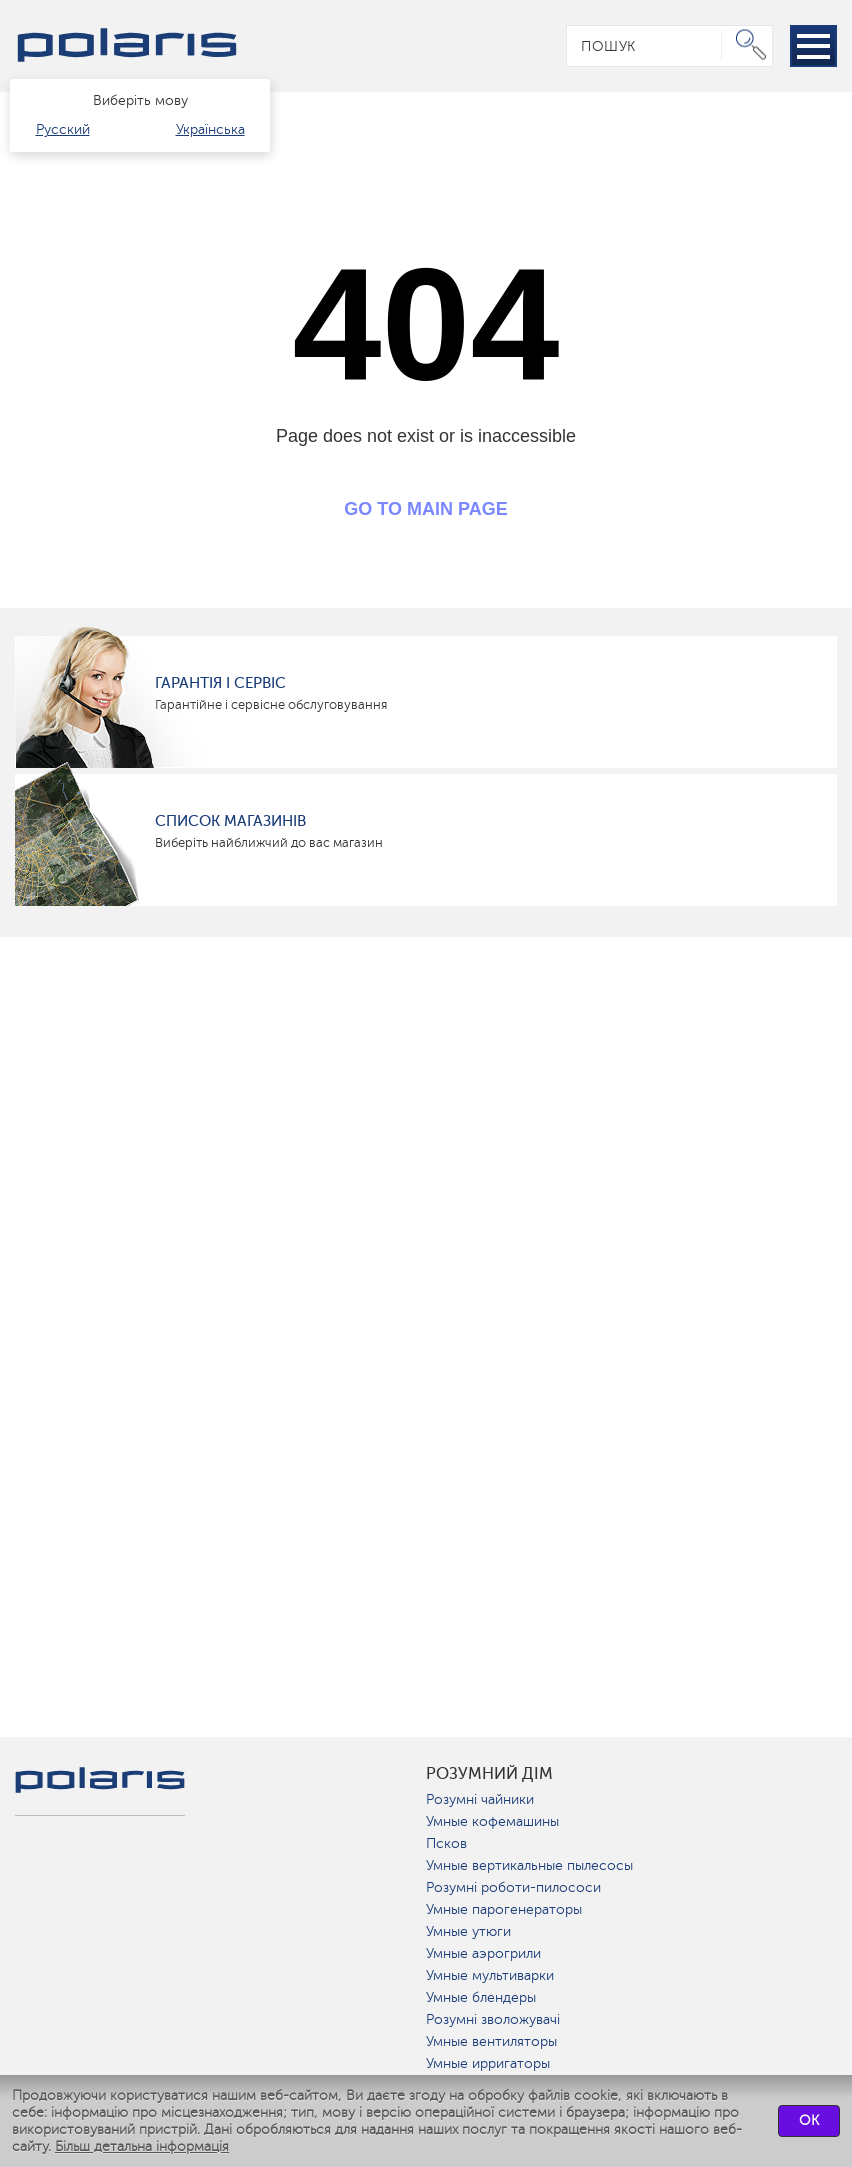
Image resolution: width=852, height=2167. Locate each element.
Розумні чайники (480, 1799)
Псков (446, 1843)
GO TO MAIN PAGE (425, 509)
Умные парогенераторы (504, 1909)
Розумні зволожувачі (493, 2019)
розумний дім (489, 1774)
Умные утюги (468, 1931)
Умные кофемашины (492, 1821)
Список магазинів (230, 821)
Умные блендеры (481, 1997)
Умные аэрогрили (483, 1953)
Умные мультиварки (490, 1975)
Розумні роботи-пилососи (513, 1887)
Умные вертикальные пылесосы (529, 1865)
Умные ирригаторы (488, 2063)
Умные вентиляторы (491, 2041)
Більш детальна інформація (142, 2146)
